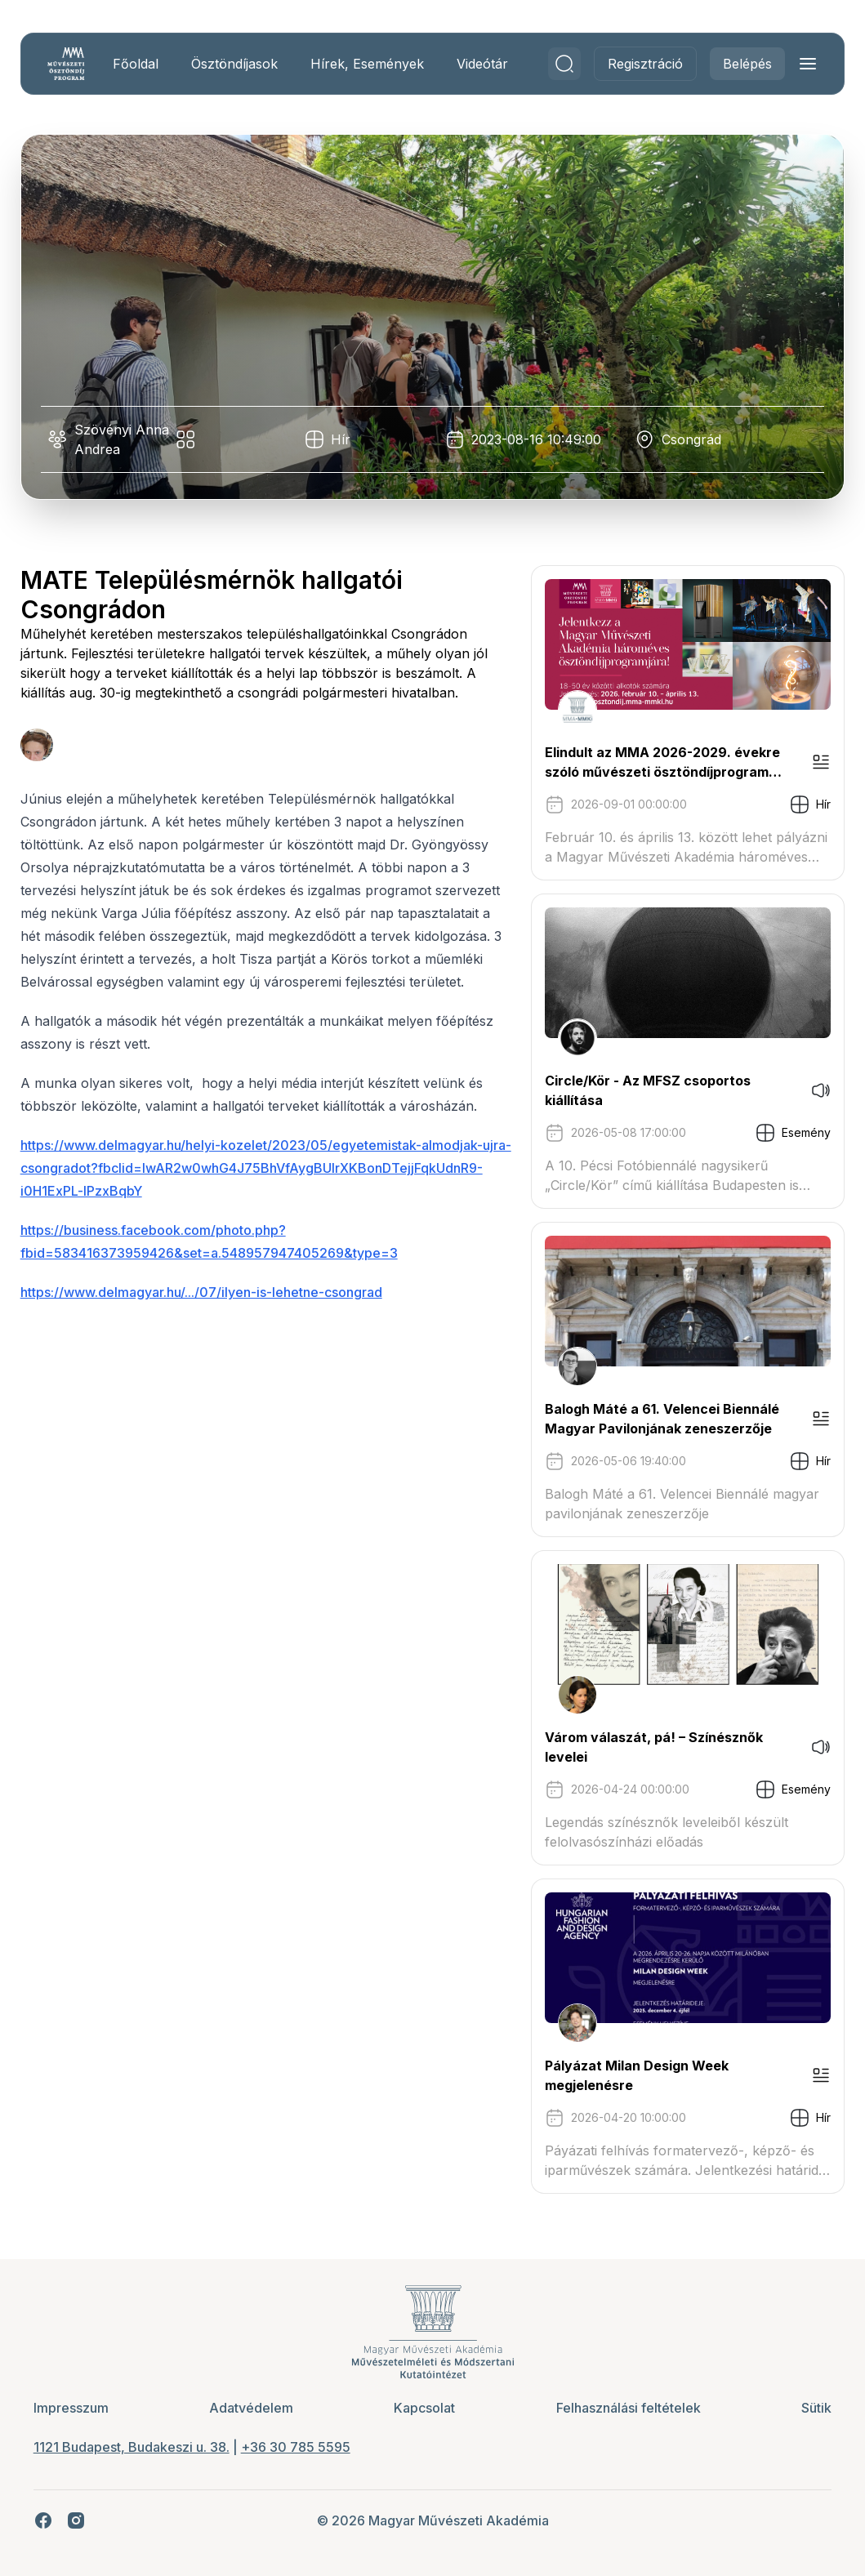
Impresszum (76, 2408)
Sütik (811, 2408)
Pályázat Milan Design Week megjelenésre (631, 2075)
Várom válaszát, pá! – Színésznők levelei (648, 1747)
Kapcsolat (425, 2408)
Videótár (488, 64)
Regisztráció (639, 64)
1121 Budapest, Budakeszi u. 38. (137, 2447)
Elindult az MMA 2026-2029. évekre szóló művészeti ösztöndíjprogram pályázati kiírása (656, 763)
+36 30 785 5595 (301, 2447)
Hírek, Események (373, 64)
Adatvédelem (254, 2408)
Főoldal (141, 64)
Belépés (741, 64)
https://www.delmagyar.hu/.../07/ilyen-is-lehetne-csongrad (207, 1315)
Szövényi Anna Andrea (121, 439)
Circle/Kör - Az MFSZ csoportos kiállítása (642, 1090)
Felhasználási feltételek (625, 2408)
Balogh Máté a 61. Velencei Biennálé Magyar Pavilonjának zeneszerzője (656, 1419)
